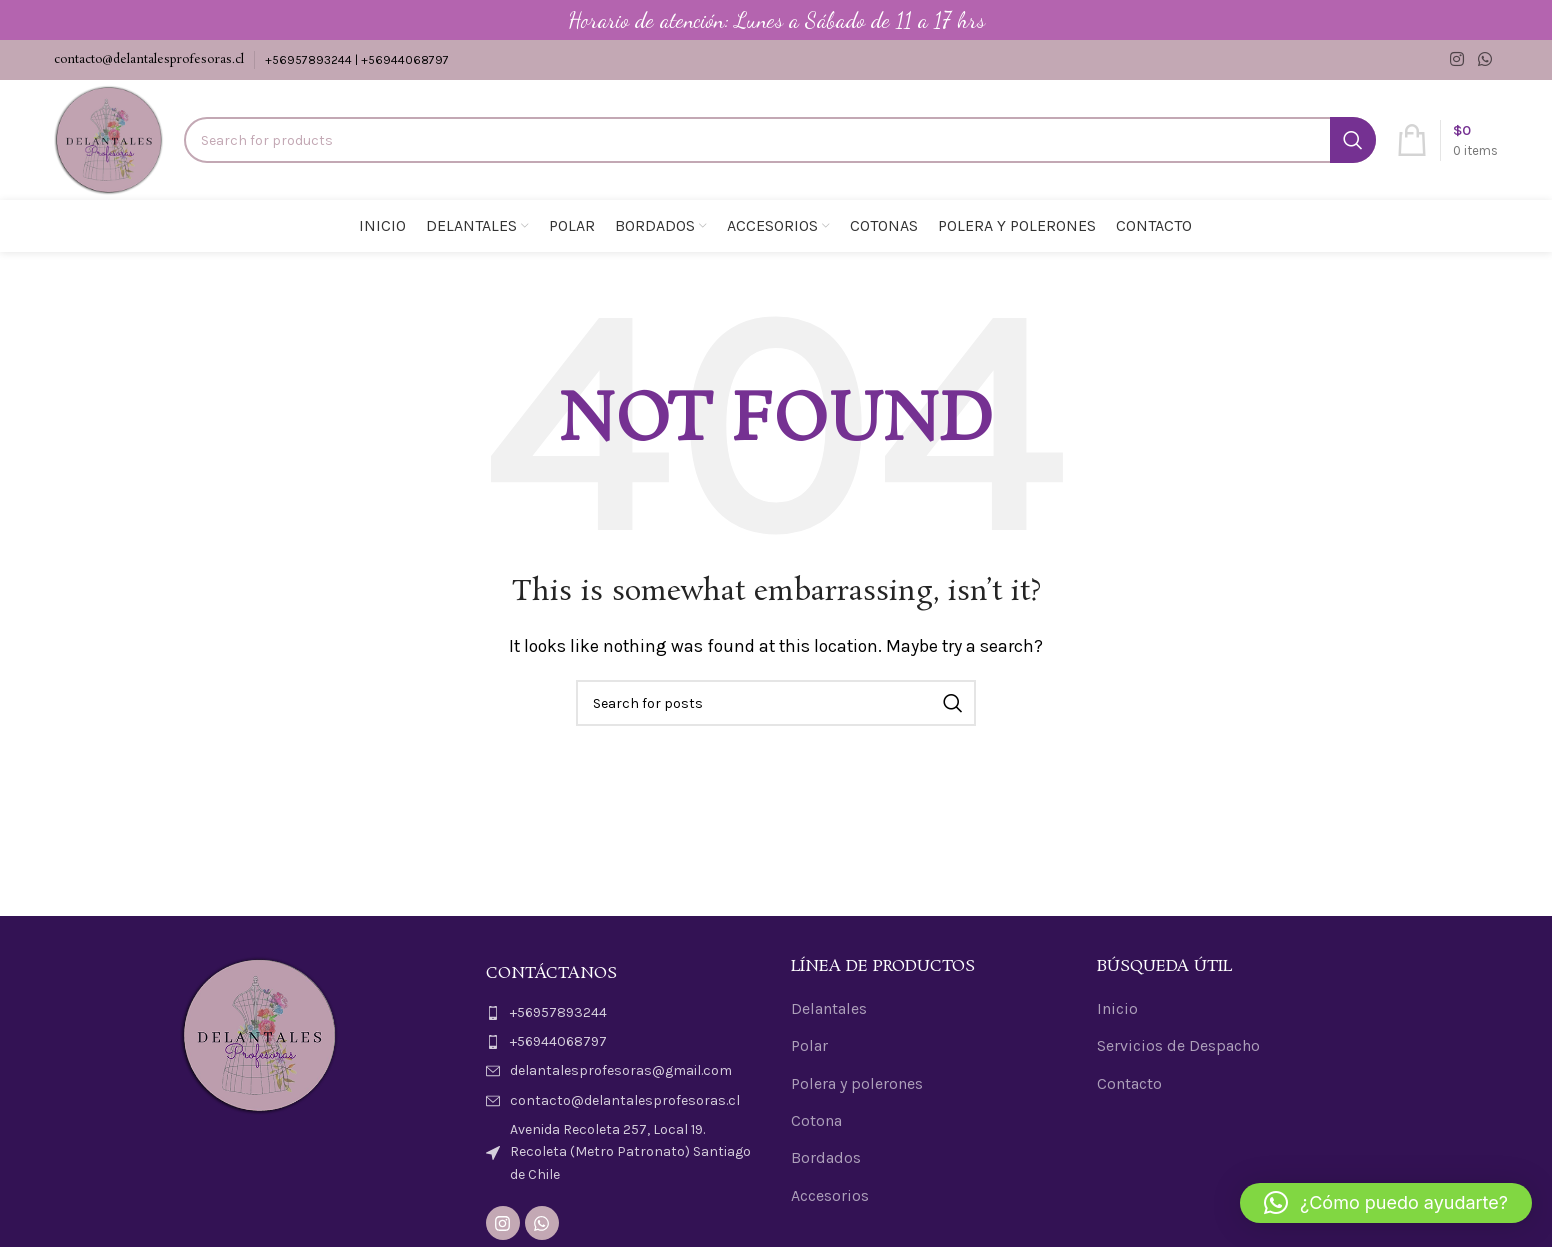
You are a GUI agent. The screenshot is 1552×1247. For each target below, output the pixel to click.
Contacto (1129, 1083)
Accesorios (830, 1195)
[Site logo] (109, 138)
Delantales (829, 1008)
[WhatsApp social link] (1484, 59)
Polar (809, 1045)
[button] (1386, 1203)
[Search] (780, 140)
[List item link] (624, 1013)
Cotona (816, 1120)
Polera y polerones (857, 1083)
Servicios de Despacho (1178, 1045)
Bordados (826, 1157)
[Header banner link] (776, 20)
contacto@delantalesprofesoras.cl (149, 59)
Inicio (1117, 1008)
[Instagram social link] (1457, 59)
